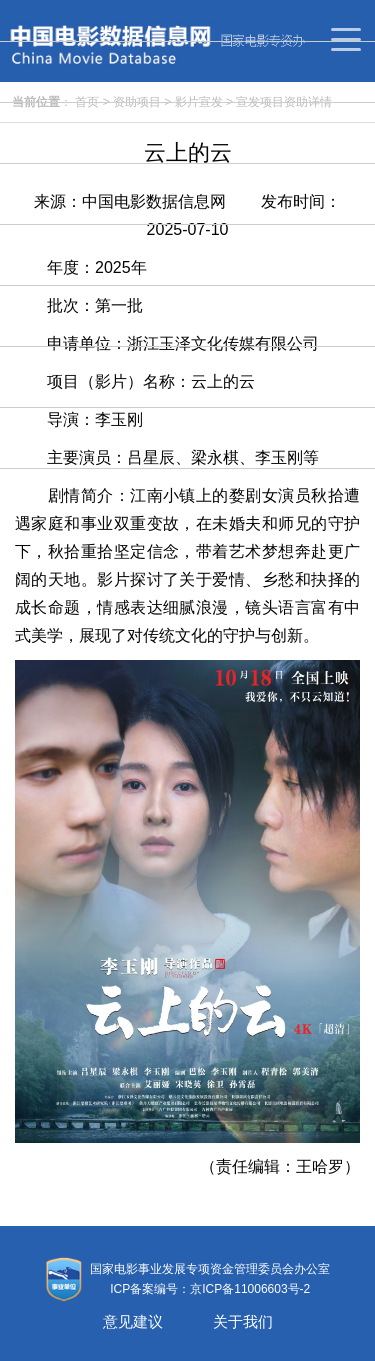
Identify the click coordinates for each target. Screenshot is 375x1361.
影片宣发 (199, 102)
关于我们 (243, 1321)
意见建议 (133, 1321)
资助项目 (137, 102)
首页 (87, 102)
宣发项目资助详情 (284, 102)
